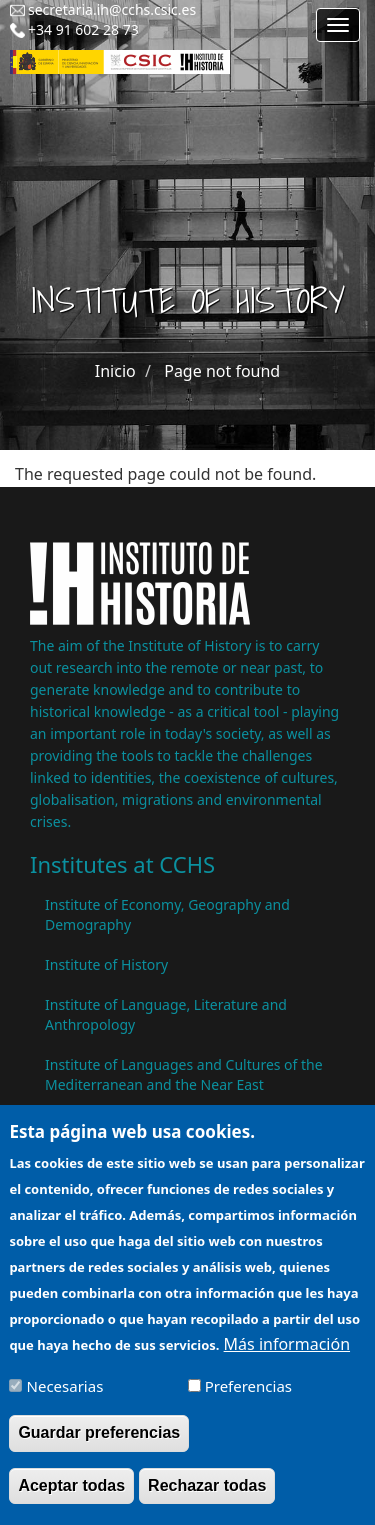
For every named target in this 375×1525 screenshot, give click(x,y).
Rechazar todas (207, 1493)
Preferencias (248, 1395)
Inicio (115, 371)
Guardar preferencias (99, 1441)
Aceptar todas (71, 1493)
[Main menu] (338, 25)
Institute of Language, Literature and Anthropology (166, 1014)
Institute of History (106, 964)
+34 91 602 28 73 (83, 29)
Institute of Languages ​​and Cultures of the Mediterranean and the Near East (184, 1074)
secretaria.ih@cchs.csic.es (112, 9)
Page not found (222, 371)
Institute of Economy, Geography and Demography (167, 914)
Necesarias (65, 1395)
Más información (287, 1353)
